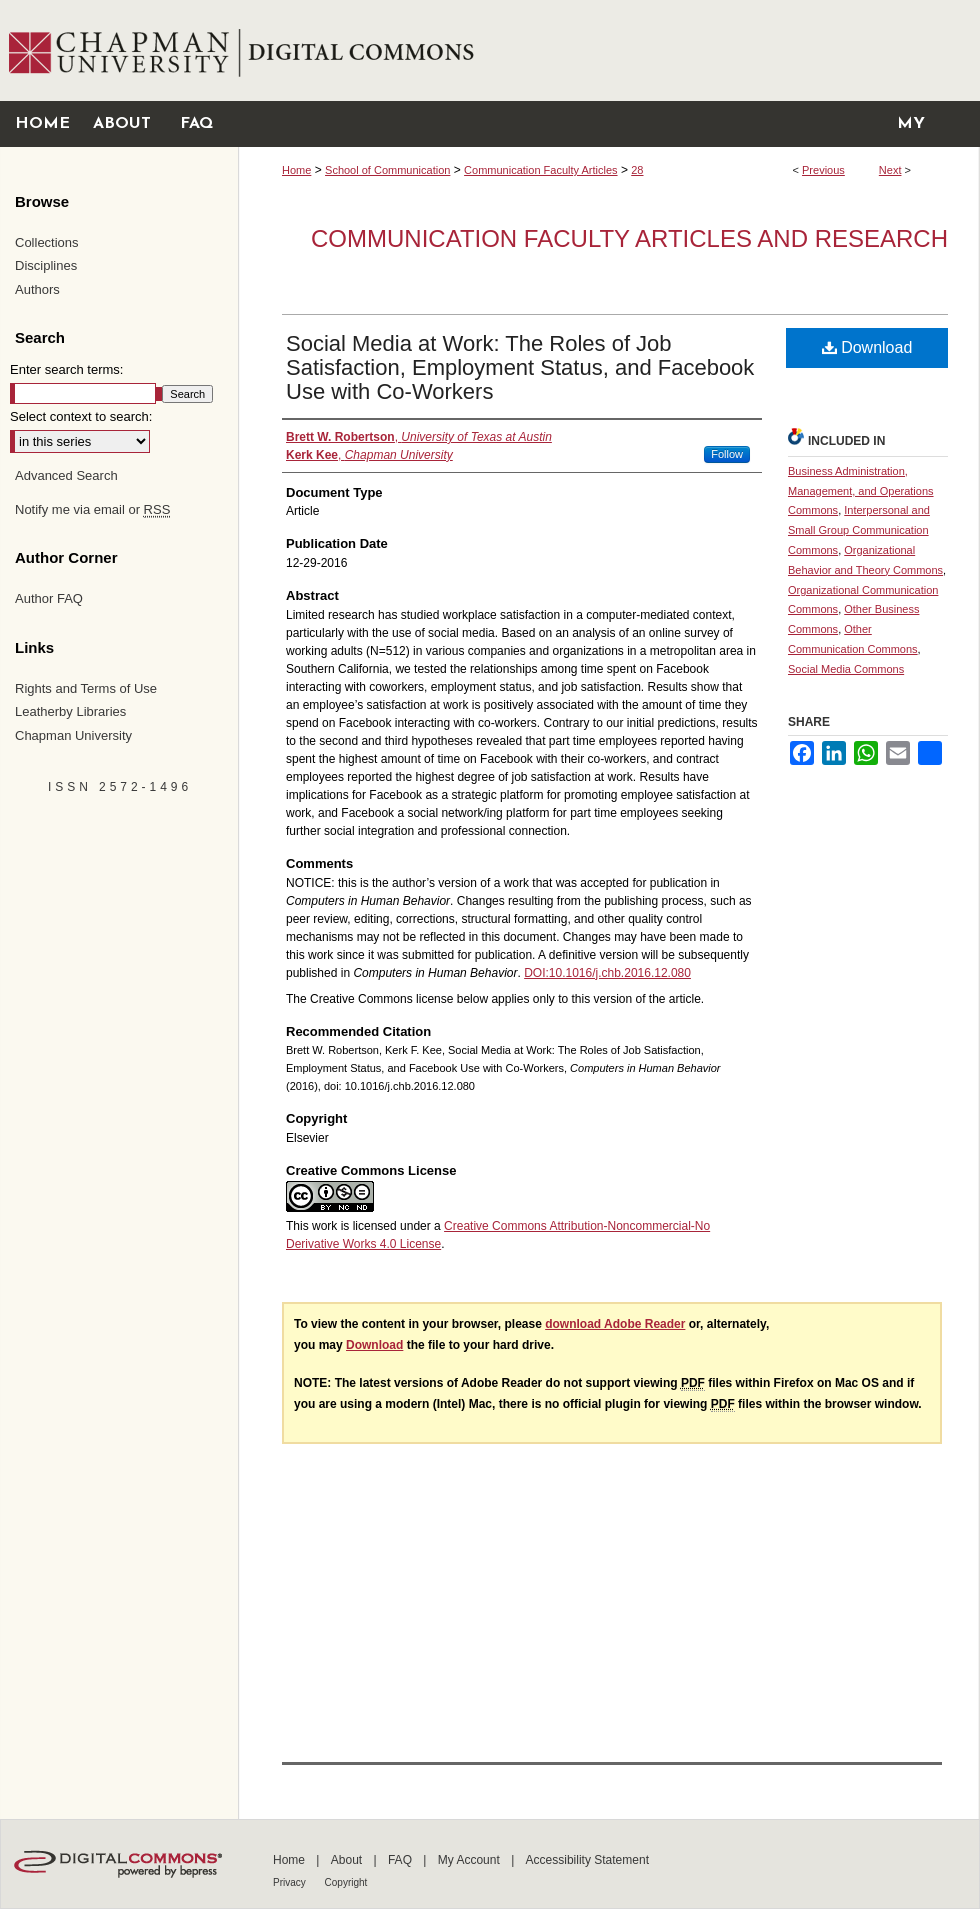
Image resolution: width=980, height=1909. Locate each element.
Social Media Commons (846, 669)
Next (890, 170)
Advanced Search (66, 475)
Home (296, 170)
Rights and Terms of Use (86, 688)
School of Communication (387, 170)
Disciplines (46, 265)
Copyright (346, 1882)
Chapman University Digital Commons (608, 50)
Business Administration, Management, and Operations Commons (861, 491)
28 (637, 170)
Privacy (291, 1882)
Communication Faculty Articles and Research (629, 238)
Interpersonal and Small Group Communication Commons (859, 530)
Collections (47, 242)
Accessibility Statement (587, 1860)
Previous (823, 170)
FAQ (401, 1860)
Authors (37, 289)
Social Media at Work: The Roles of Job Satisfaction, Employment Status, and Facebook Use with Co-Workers (520, 367)
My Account (470, 1860)
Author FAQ (49, 598)
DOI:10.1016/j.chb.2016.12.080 (607, 973)
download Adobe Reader (615, 1324)
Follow (727, 454)
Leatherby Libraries (70, 711)
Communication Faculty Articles (540, 170)
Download (867, 347)
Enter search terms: (66, 369)
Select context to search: (81, 416)
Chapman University (73, 735)
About (348, 1860)
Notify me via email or (92, 510)
